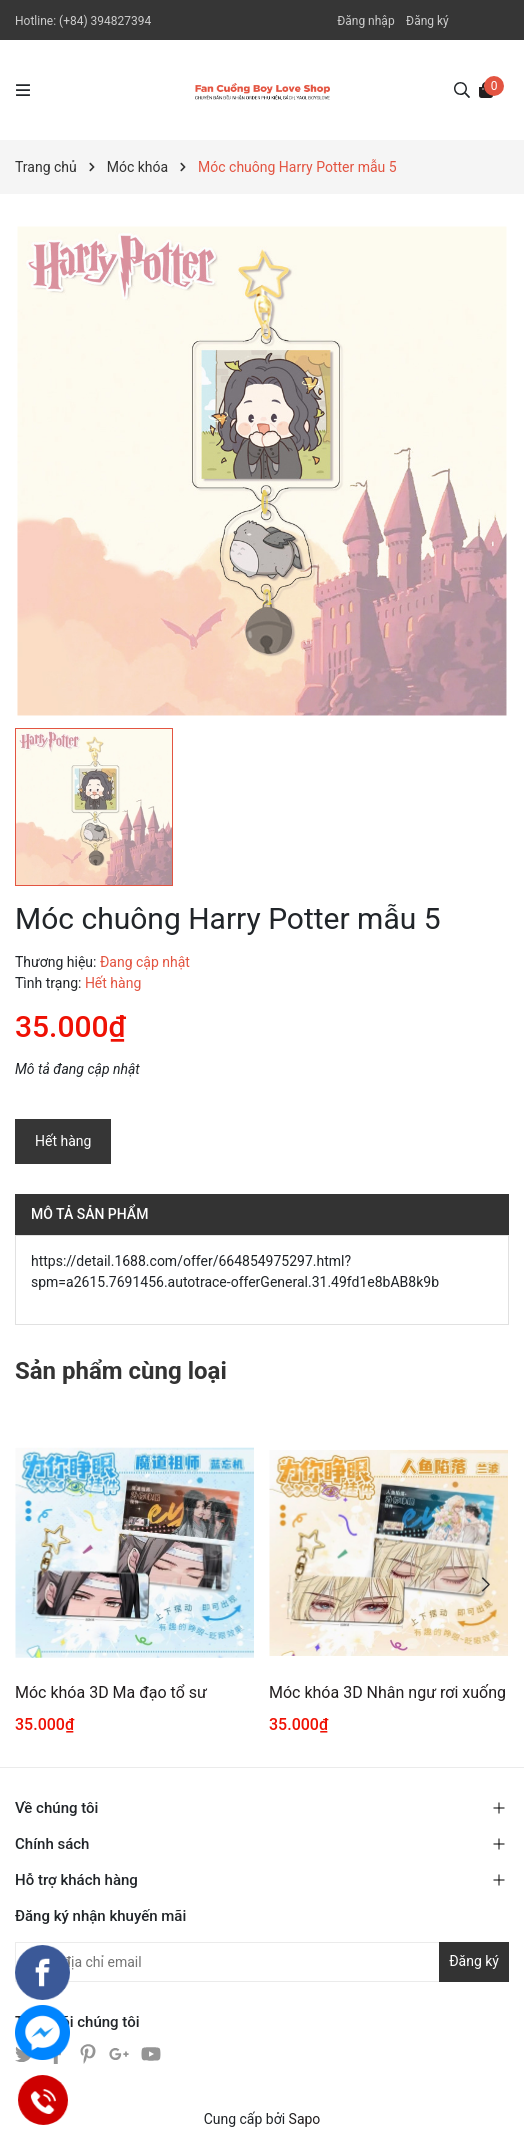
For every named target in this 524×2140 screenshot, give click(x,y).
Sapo (305, 2119)
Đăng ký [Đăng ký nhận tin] (474, 1961)
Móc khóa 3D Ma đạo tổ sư (111, 1692)
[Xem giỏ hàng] (486, 89)
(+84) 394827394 (105, 21)
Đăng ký (427, 21)
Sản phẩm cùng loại (121, 1371)
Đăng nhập (365, 21)
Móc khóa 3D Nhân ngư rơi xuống (387, 1692)
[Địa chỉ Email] (262, 1962)
